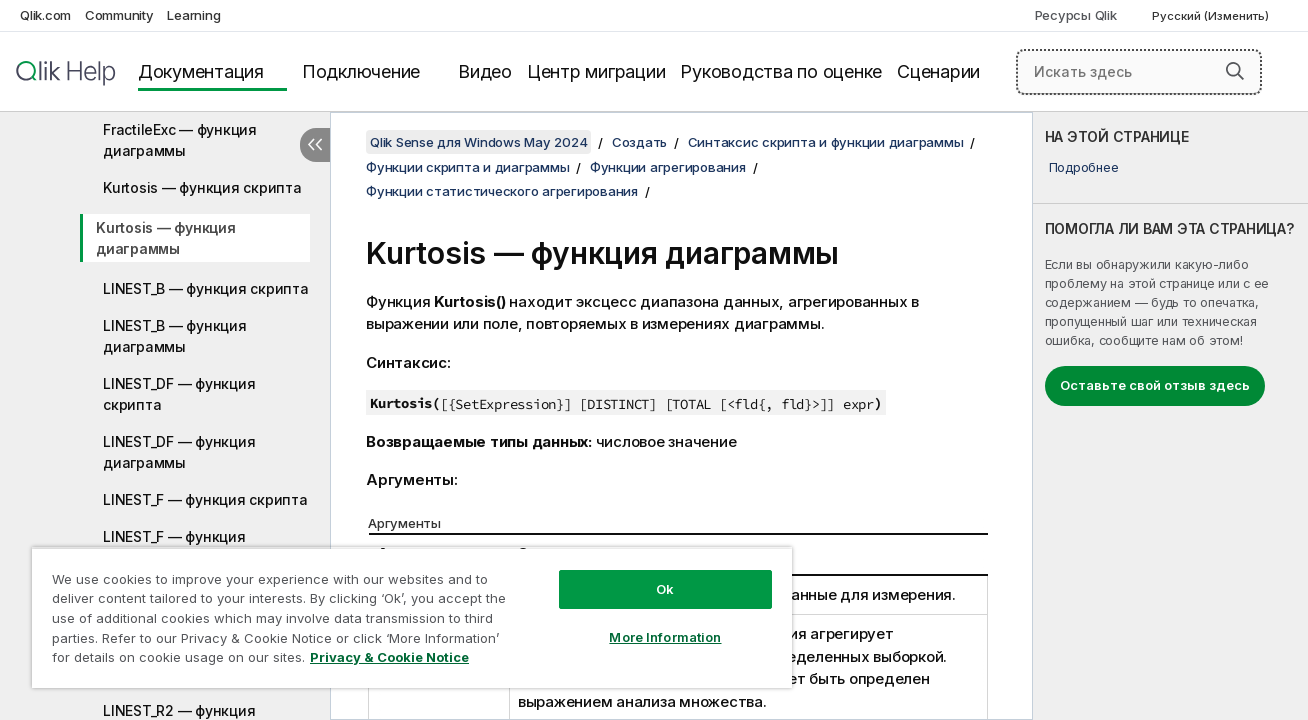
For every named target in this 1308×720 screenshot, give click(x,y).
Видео (485, 71)
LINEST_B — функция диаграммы (175, 336)
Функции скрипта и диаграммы (467, 167)
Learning (193, 15)
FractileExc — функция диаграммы (180, 140)
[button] (1235, 71)
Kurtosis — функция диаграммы (166, 238)
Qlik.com (45, 15)
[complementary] (1170, 416)
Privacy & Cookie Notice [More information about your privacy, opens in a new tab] (389, 657)
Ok (664, 589)
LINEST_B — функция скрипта (206, 288)
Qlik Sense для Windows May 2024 (478, 142)
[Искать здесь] (1139, 72)
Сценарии (938, 71)
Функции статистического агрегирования (502, 191)
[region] (411, 617)
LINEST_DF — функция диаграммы (179, 452)
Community (119, 15)
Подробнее (1084, 167)
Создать (639, 142)
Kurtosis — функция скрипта (202, 187)
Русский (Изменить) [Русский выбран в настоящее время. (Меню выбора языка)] (1212, 16)
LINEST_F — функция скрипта (205, 499)
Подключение (361, 71)
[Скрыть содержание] (315, 145)
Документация (201, 71)
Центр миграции (596, 71)
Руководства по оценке (781, 71)
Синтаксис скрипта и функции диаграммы (826, 142)
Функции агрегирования (668, 167)
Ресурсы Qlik (1076, 15)
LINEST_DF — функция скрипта (179, 394)
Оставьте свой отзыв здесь (1155, 385)
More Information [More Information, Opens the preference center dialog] (664, 637)
